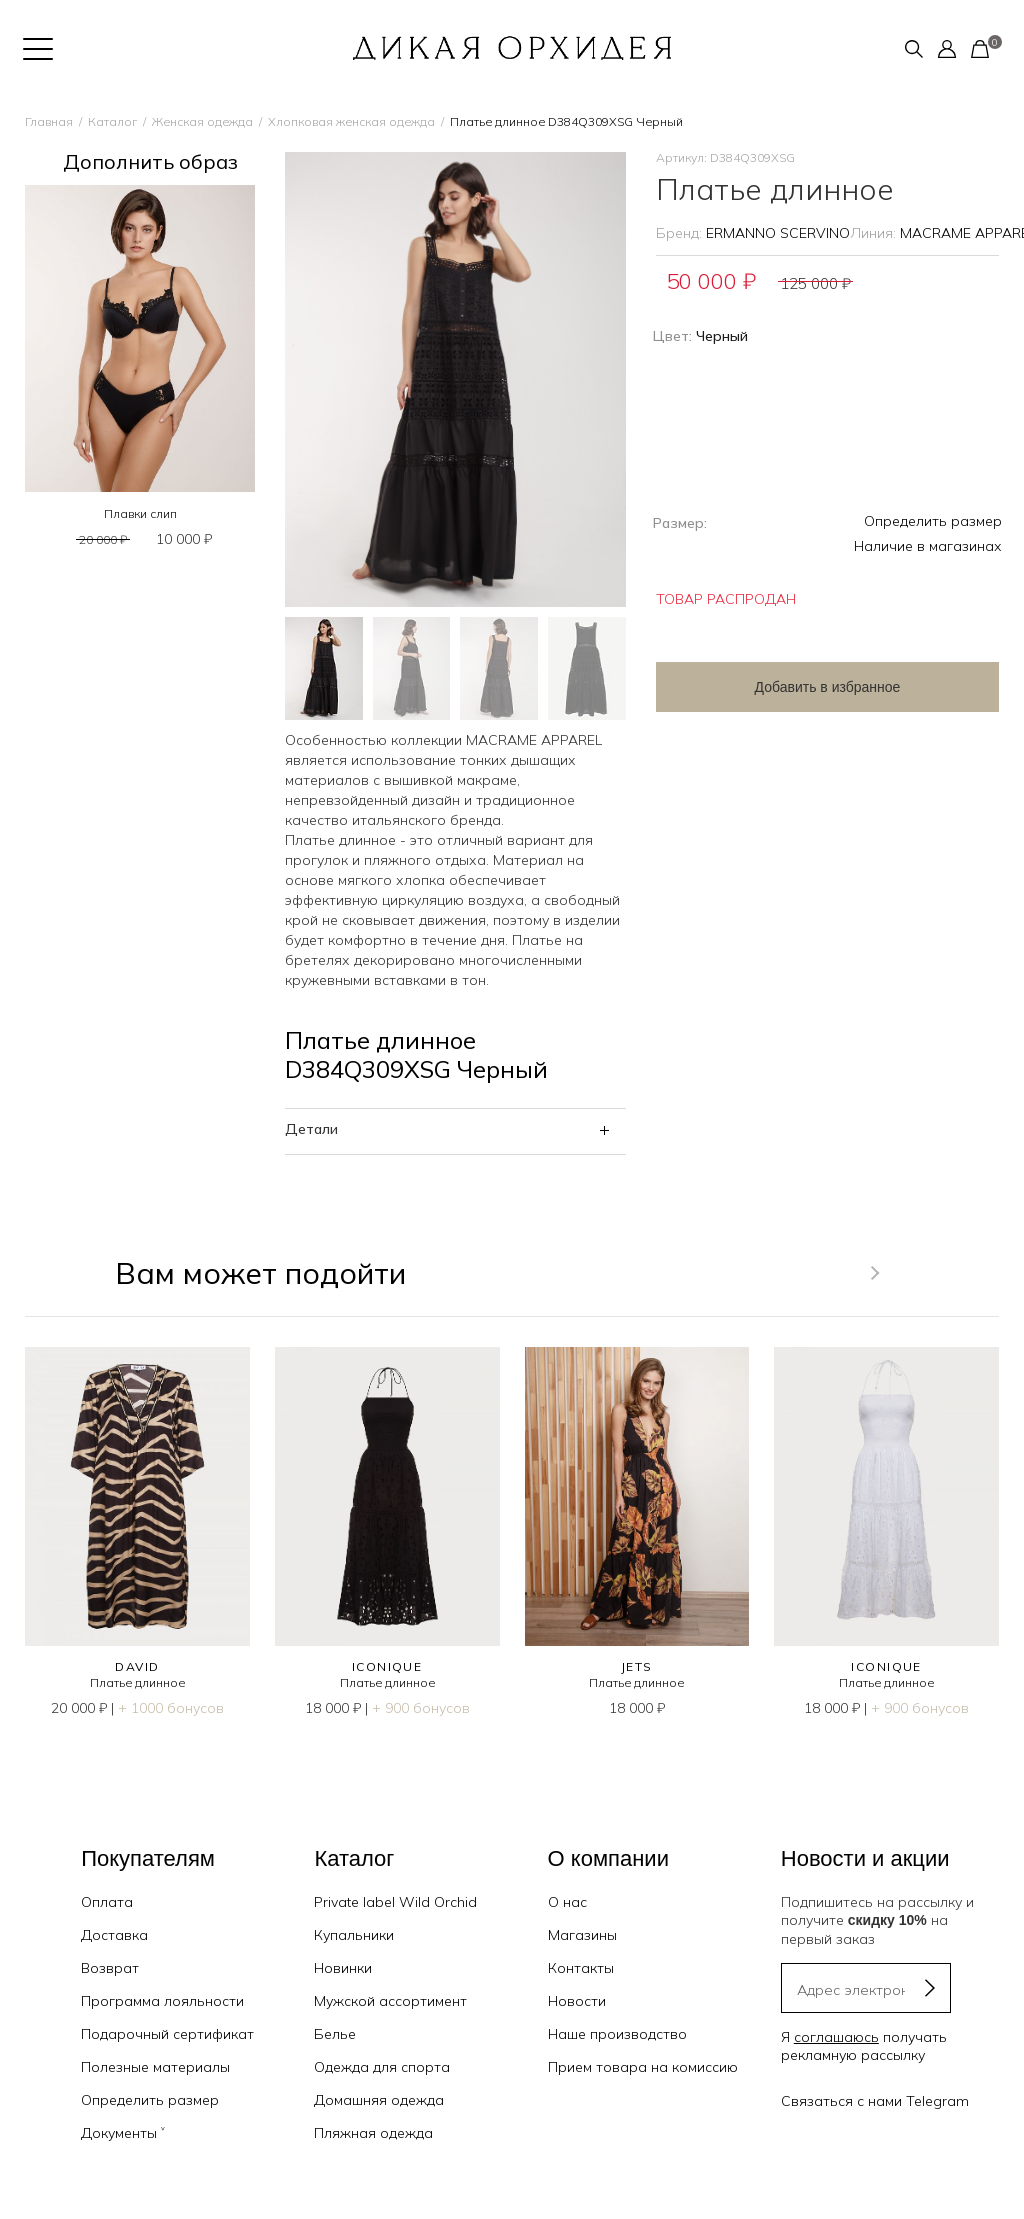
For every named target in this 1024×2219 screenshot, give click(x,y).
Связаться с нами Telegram (875, 2101)
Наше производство (617, 2034)
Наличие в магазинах (928, 546)
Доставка (114, 1935)
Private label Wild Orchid (395, 1902)
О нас (567, 1902)
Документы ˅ (123, 2133)
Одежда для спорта (382, 2067)
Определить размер (933, 521)
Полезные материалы (155, 2067)
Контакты (581, 1968)
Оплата (107, 1902)
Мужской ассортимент (390, 2001)
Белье (335, 2034)
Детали (311, 1129)
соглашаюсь (836, 2037)
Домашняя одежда (379, 2100)
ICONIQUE (387, 1666)
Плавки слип (140, 513)
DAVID (137, 1666)
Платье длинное (137, 1682)
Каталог (112, 121)
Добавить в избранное (816, 687)
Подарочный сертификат (167, 2034)
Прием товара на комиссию (643, 2067)
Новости (577, 2001)
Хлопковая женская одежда (351, 121)
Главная (49, 121)
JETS (637, 1666)
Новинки (343, 1968)
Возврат (110, 1968)
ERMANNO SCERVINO (778, 233)
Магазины (582, 1935)
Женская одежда (202, 121)
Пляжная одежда (373, 2133)
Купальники (354, 1935)
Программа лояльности (162, 2001)
